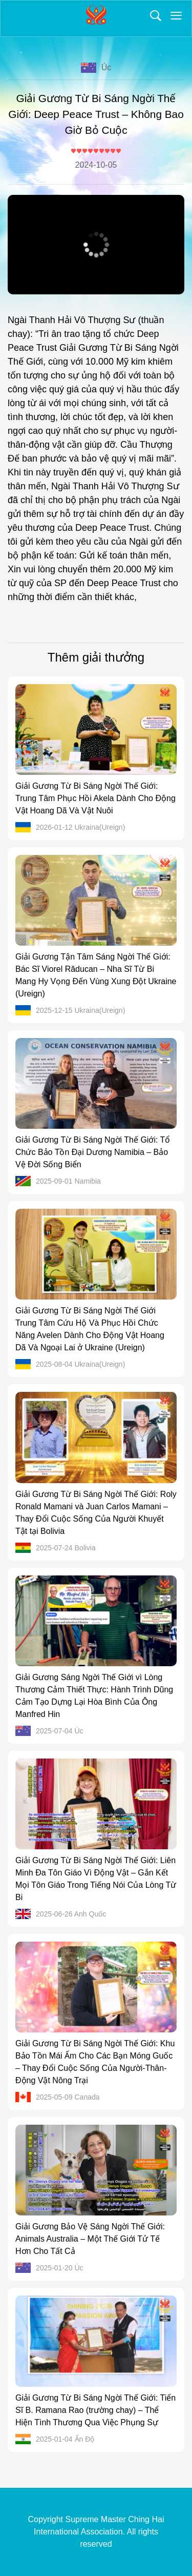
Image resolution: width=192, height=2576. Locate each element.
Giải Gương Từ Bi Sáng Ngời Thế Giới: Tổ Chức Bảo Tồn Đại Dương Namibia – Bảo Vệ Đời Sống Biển (92, 1152)
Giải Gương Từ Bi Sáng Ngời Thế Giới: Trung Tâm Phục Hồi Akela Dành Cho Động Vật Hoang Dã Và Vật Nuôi (95, 798)
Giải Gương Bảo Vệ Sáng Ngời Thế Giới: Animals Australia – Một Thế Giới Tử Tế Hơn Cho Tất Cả (90, 2238)
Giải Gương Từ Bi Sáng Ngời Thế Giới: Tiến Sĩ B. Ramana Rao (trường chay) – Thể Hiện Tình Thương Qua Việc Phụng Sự (95, 2410)
